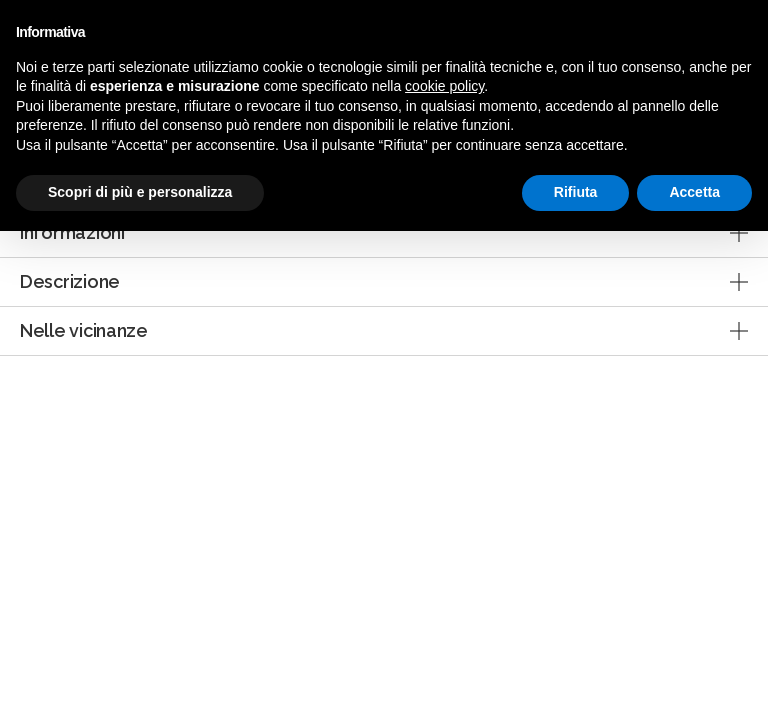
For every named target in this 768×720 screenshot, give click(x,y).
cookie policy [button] (444, 86)
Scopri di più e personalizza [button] (140, 192)
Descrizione (70, 281)
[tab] (384, 233)
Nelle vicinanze (84, 330)
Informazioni (72, 232)
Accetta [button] (694, 192)
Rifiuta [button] (576, 192)
